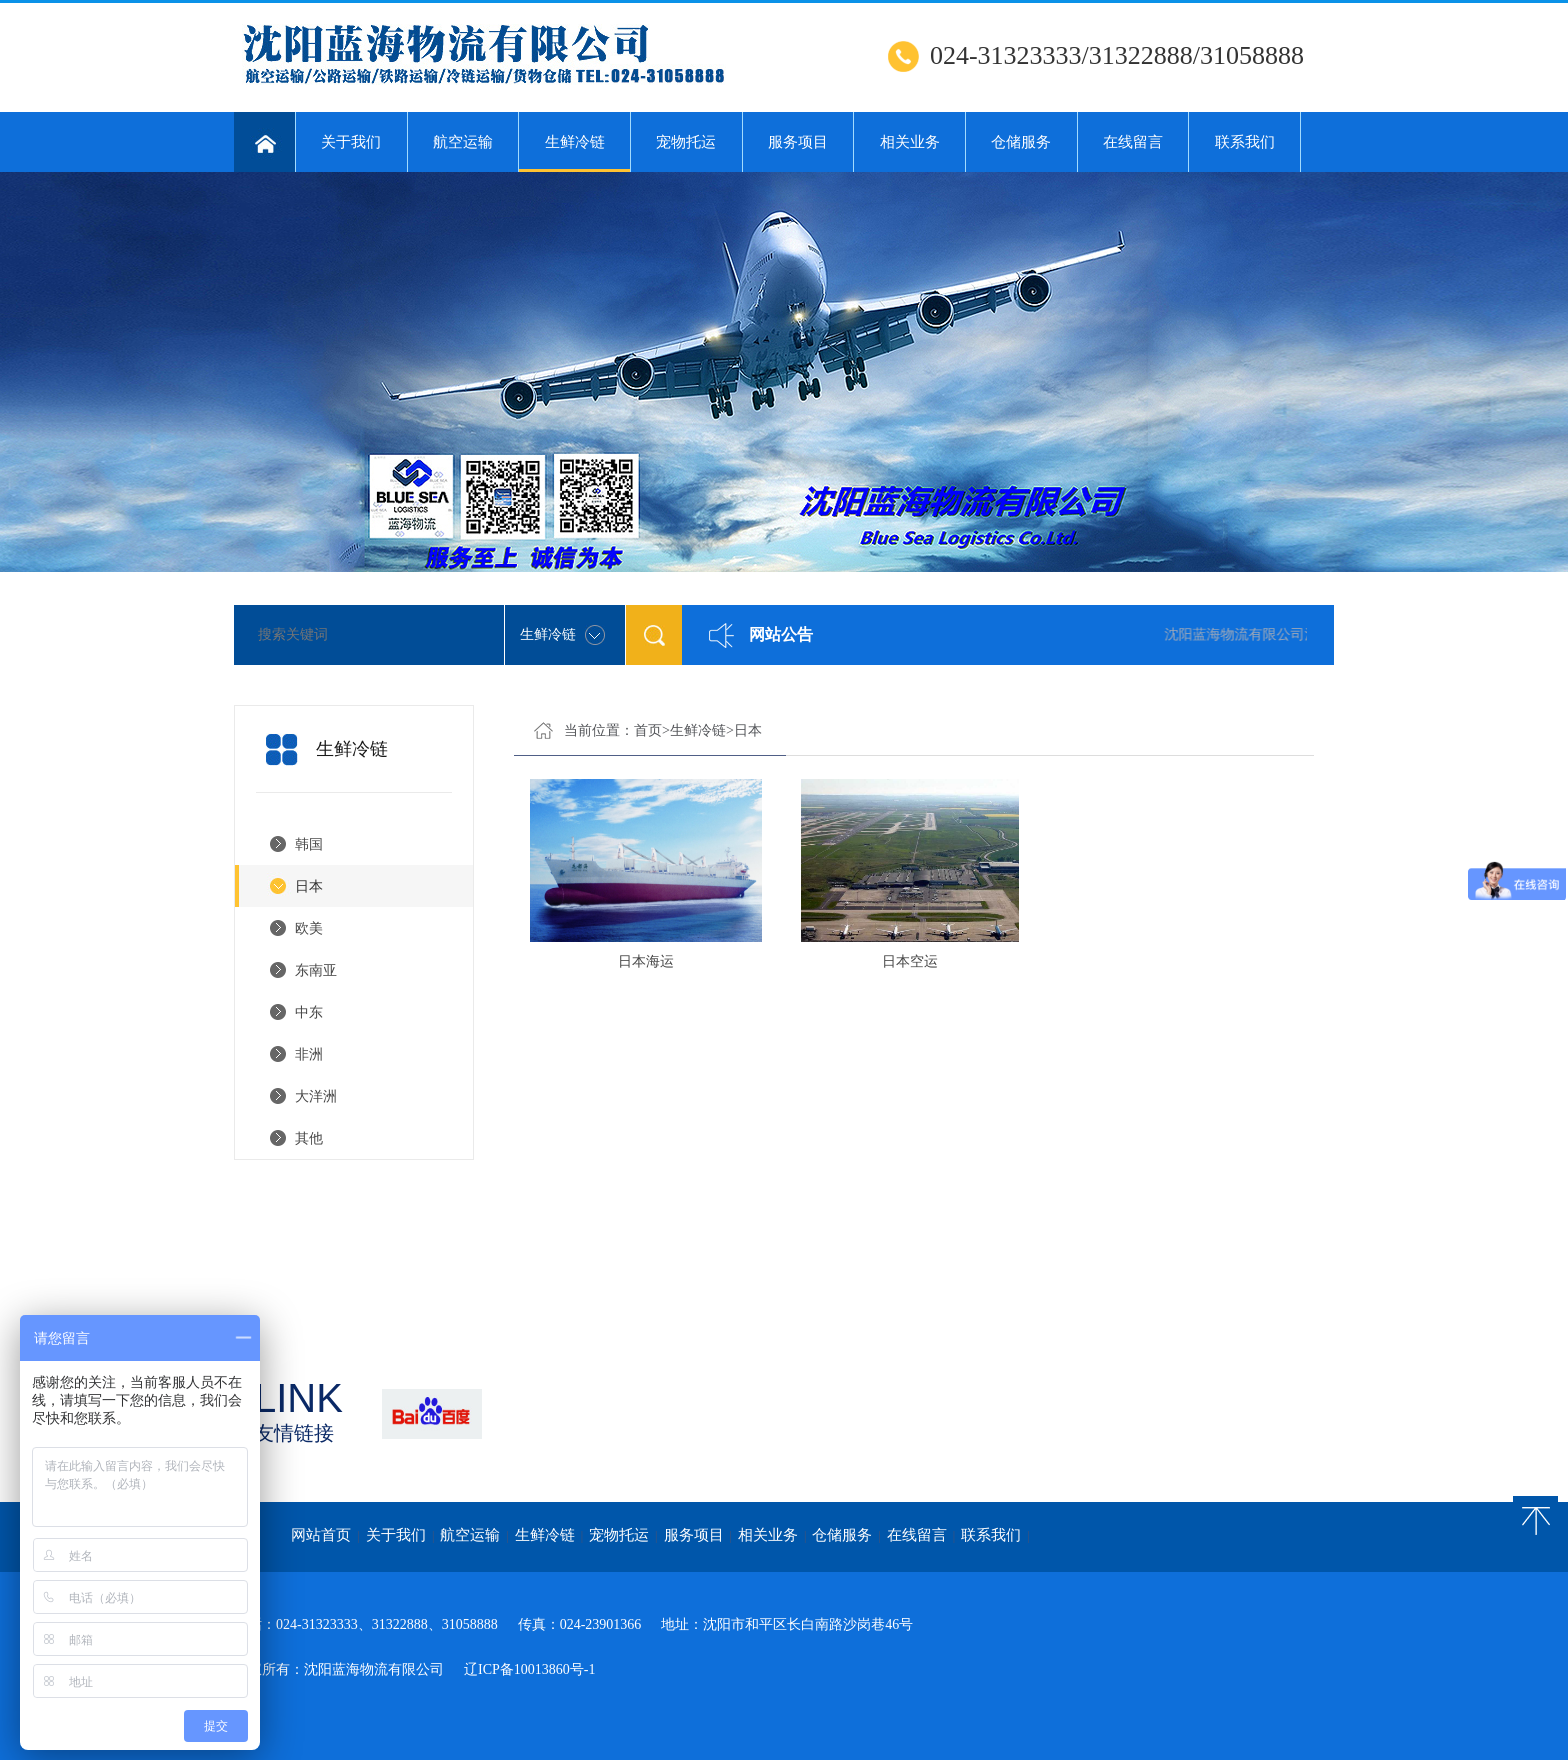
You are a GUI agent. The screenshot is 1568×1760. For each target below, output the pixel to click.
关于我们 (351, 142)
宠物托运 (686, 142)
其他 (309, 1138)
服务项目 (798, 142)
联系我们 (1245, 142)
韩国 (309, 844)
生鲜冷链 (574, 153)
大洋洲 (316, 1096)
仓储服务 (1021, 142)
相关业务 (910, 142)
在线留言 (1133, 142)
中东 (309, 1012)
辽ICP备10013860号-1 (529, 1669)
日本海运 (646, 961)
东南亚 (316, 970)
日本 (309, 886)
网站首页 (321, 1535)
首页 (648, 730)
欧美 (309, 928)
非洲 (309, 1054)
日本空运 (910, 961)
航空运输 (463, 142)
